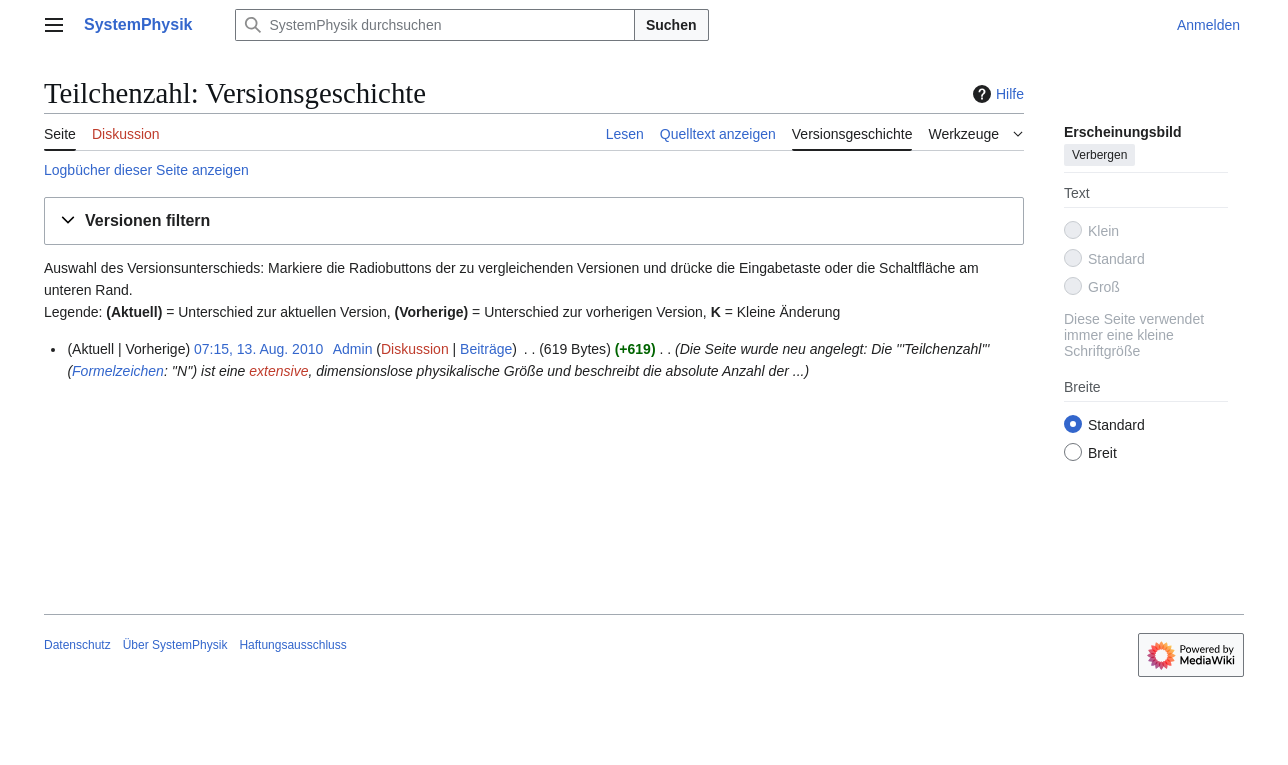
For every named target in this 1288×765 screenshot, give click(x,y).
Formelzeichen (118, 371)
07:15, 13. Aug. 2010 (258, 349)
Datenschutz (77, 645)
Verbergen (1099, 155)
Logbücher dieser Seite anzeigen (146, 170)
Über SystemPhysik (175, 645)
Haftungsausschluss (292, 645)
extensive (278, 371)
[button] (534, 221)
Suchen (671, 25)
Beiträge (486, 349)
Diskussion (415, 349)
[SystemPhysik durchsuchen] (435, 25)
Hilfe (996, 94)
